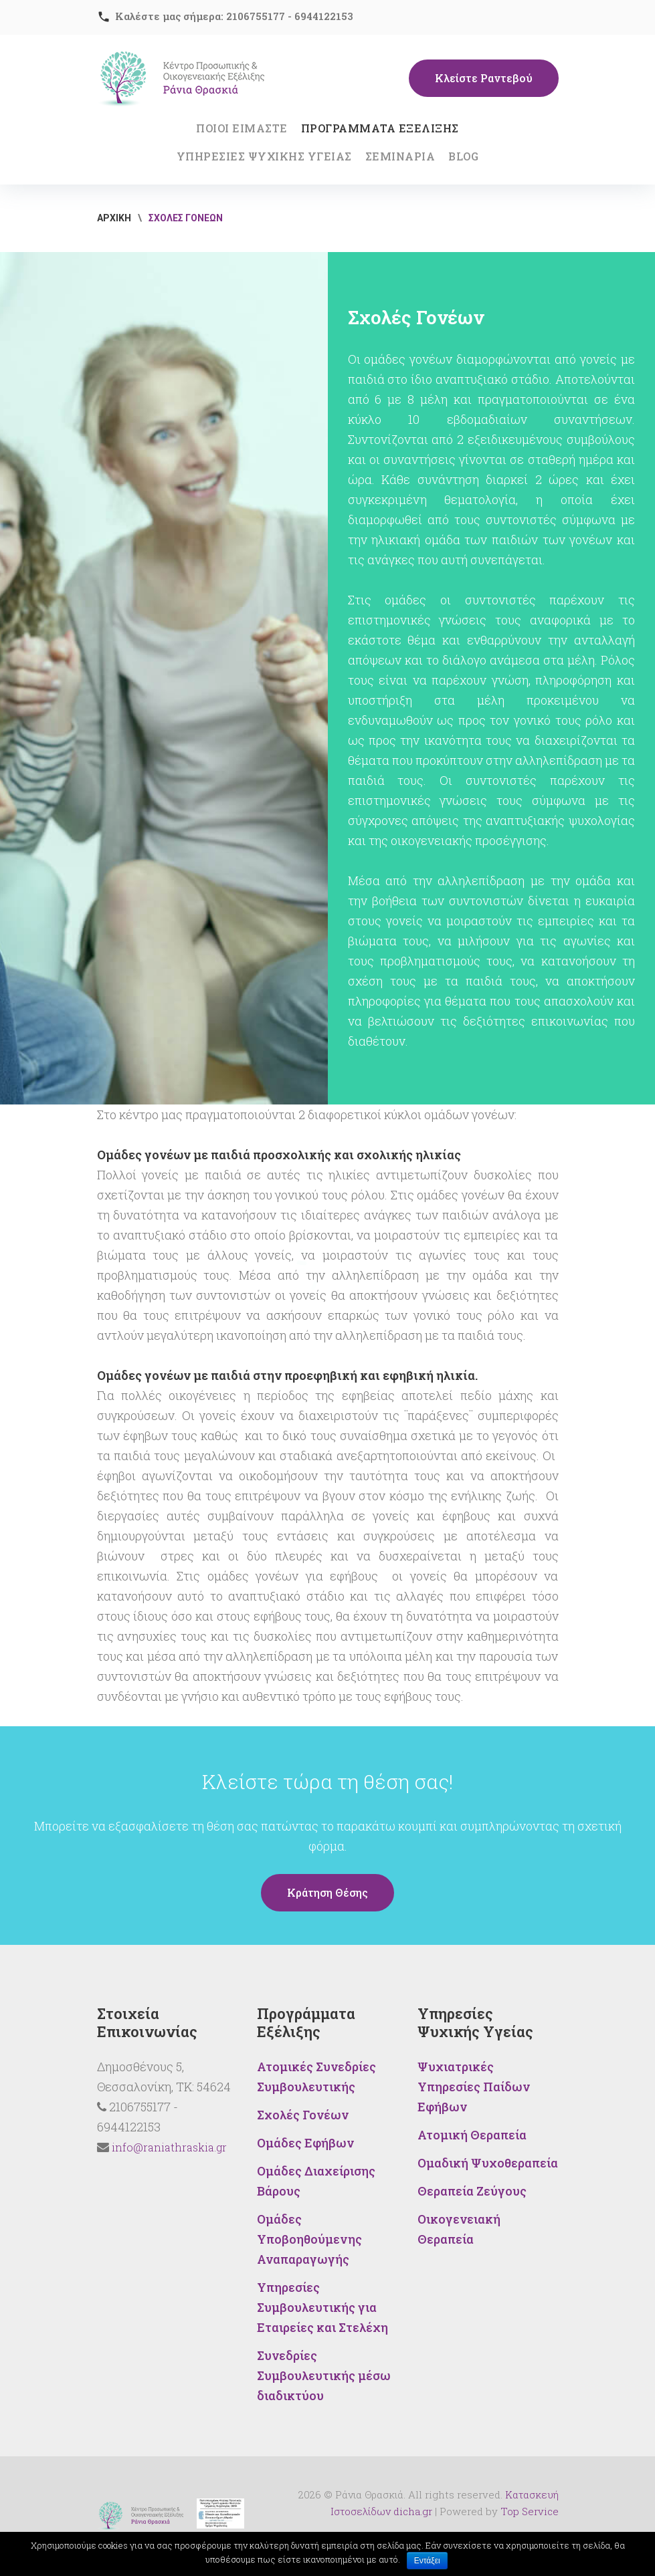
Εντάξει (427, 2560)
